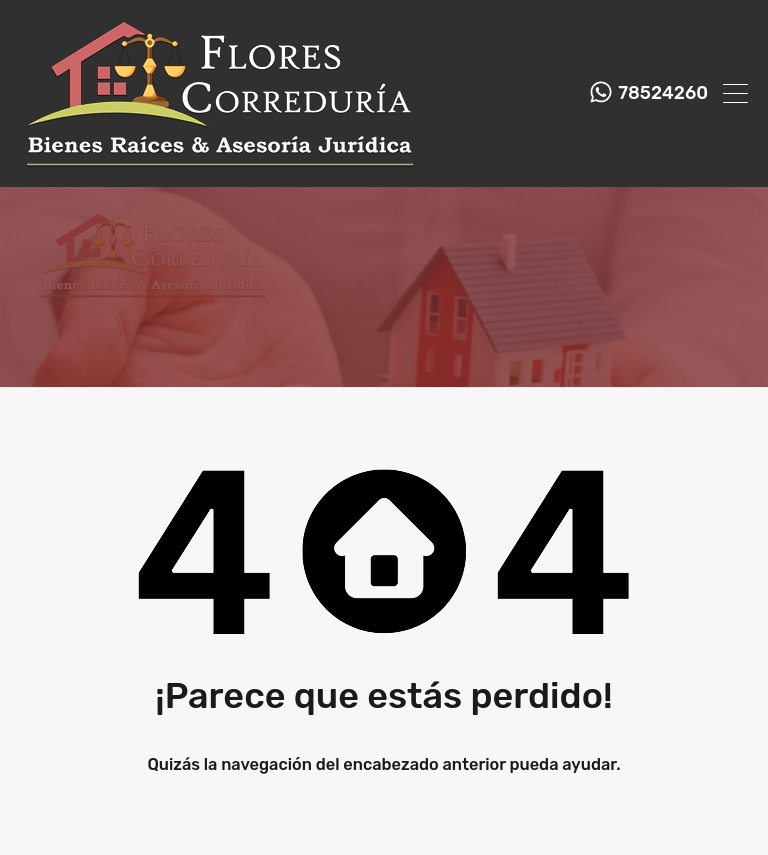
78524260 (663, 93)
